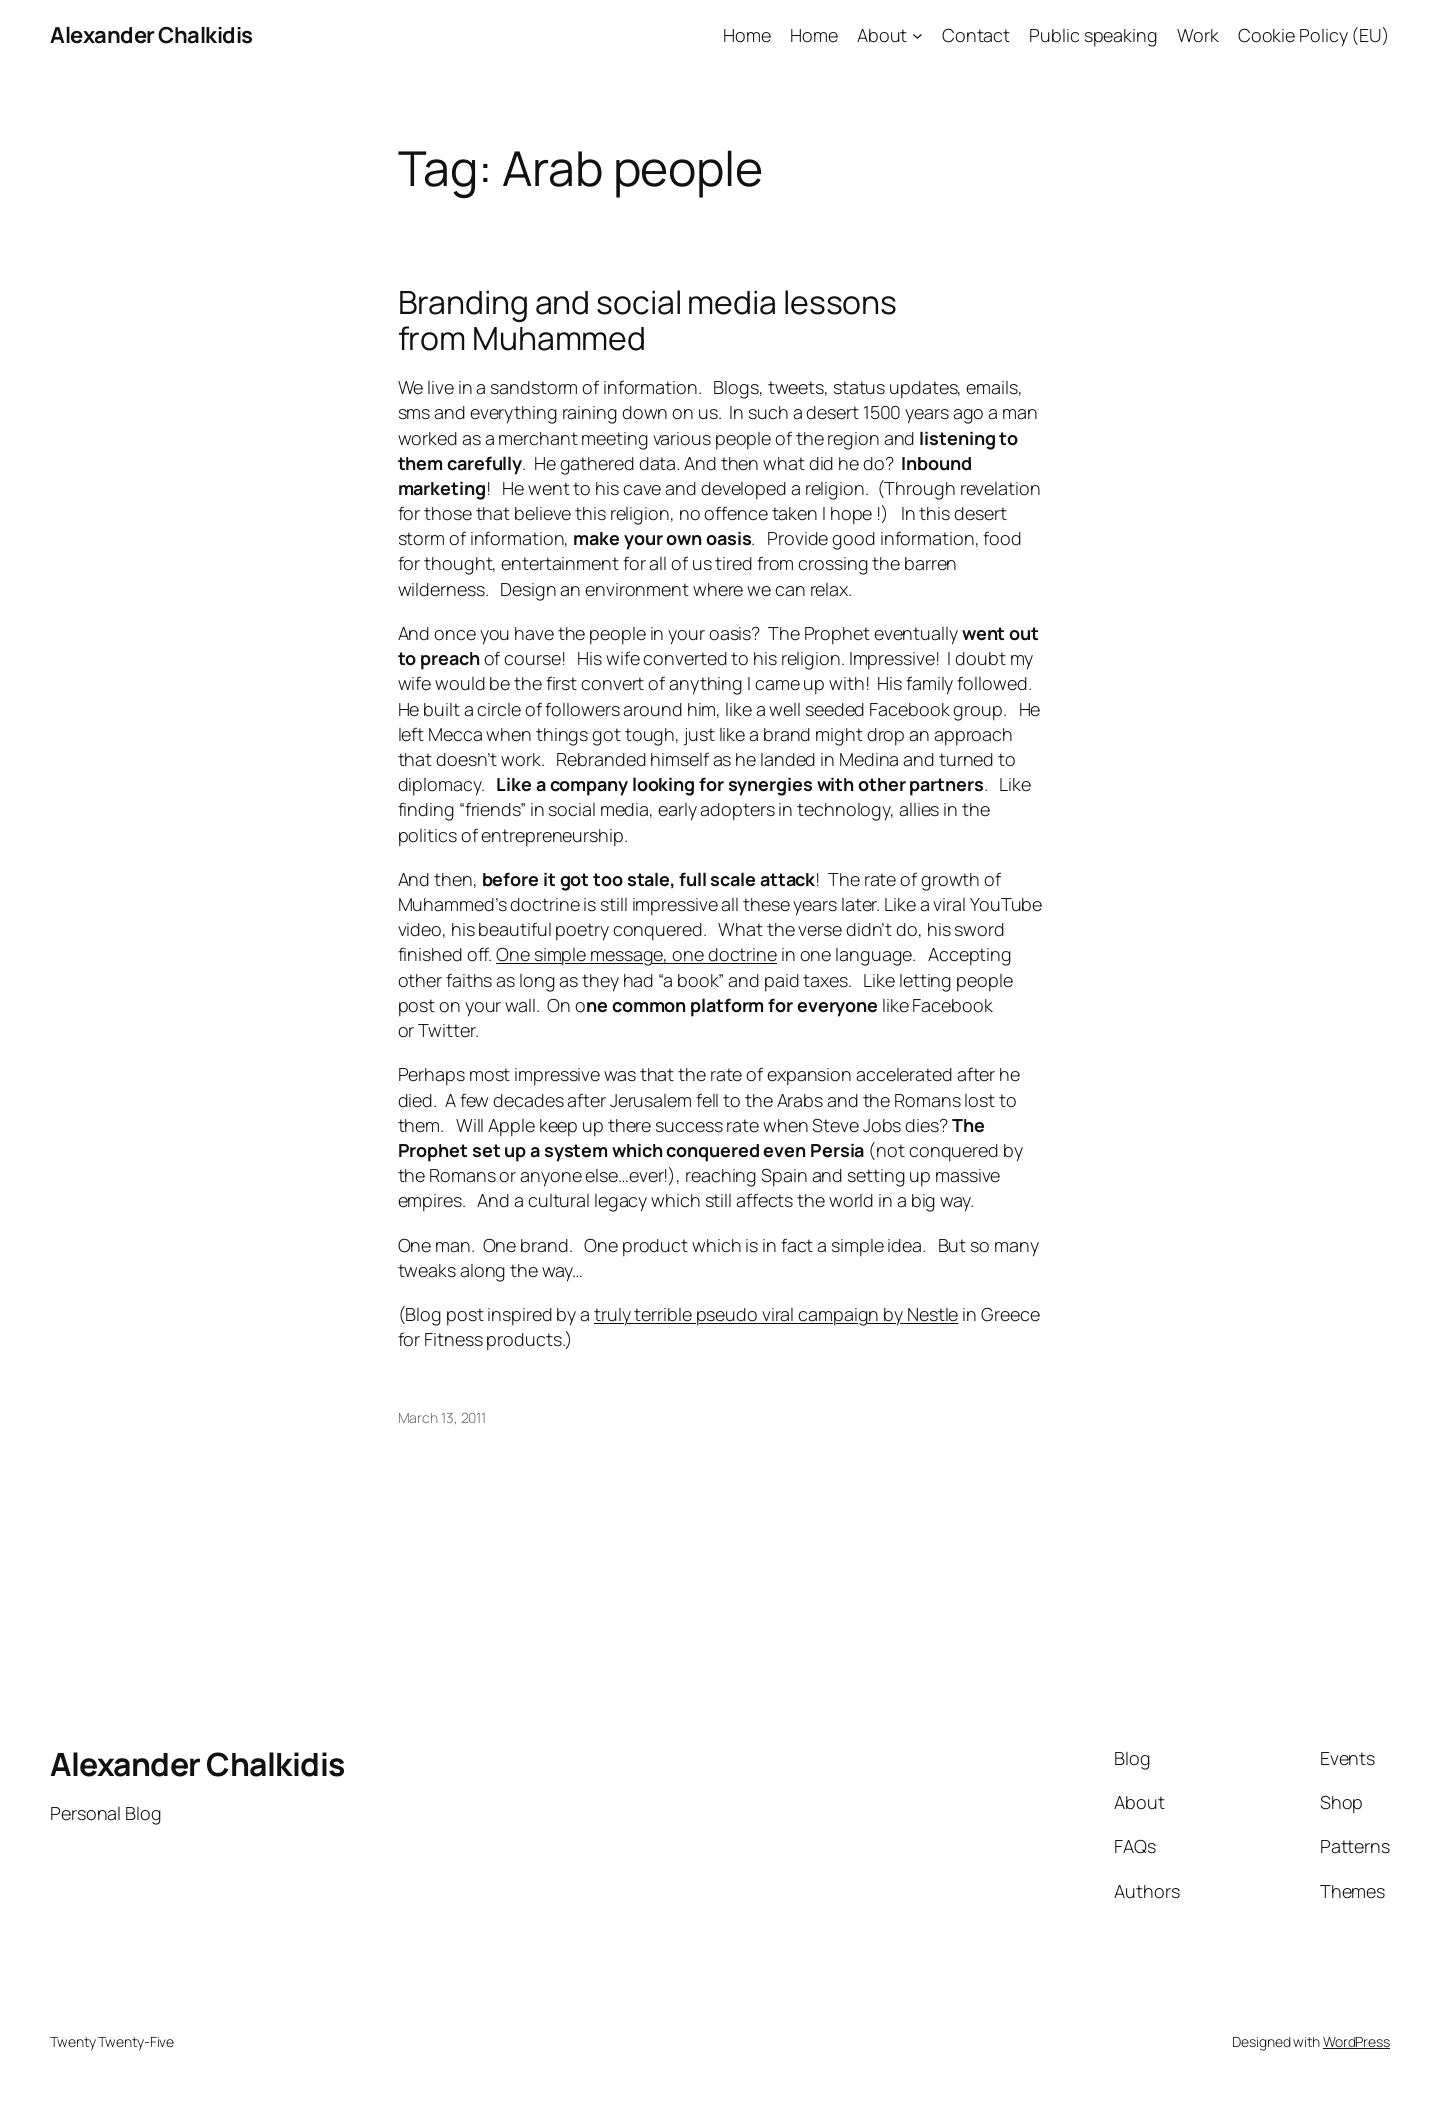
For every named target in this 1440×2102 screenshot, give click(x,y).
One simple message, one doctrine (636, 954)
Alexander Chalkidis (151, 35)
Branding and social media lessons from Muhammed (648, 320)
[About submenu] (917, 35)
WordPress (1356, 2041)
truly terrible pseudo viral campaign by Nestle (776, 1314)
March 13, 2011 (442, 1417)
